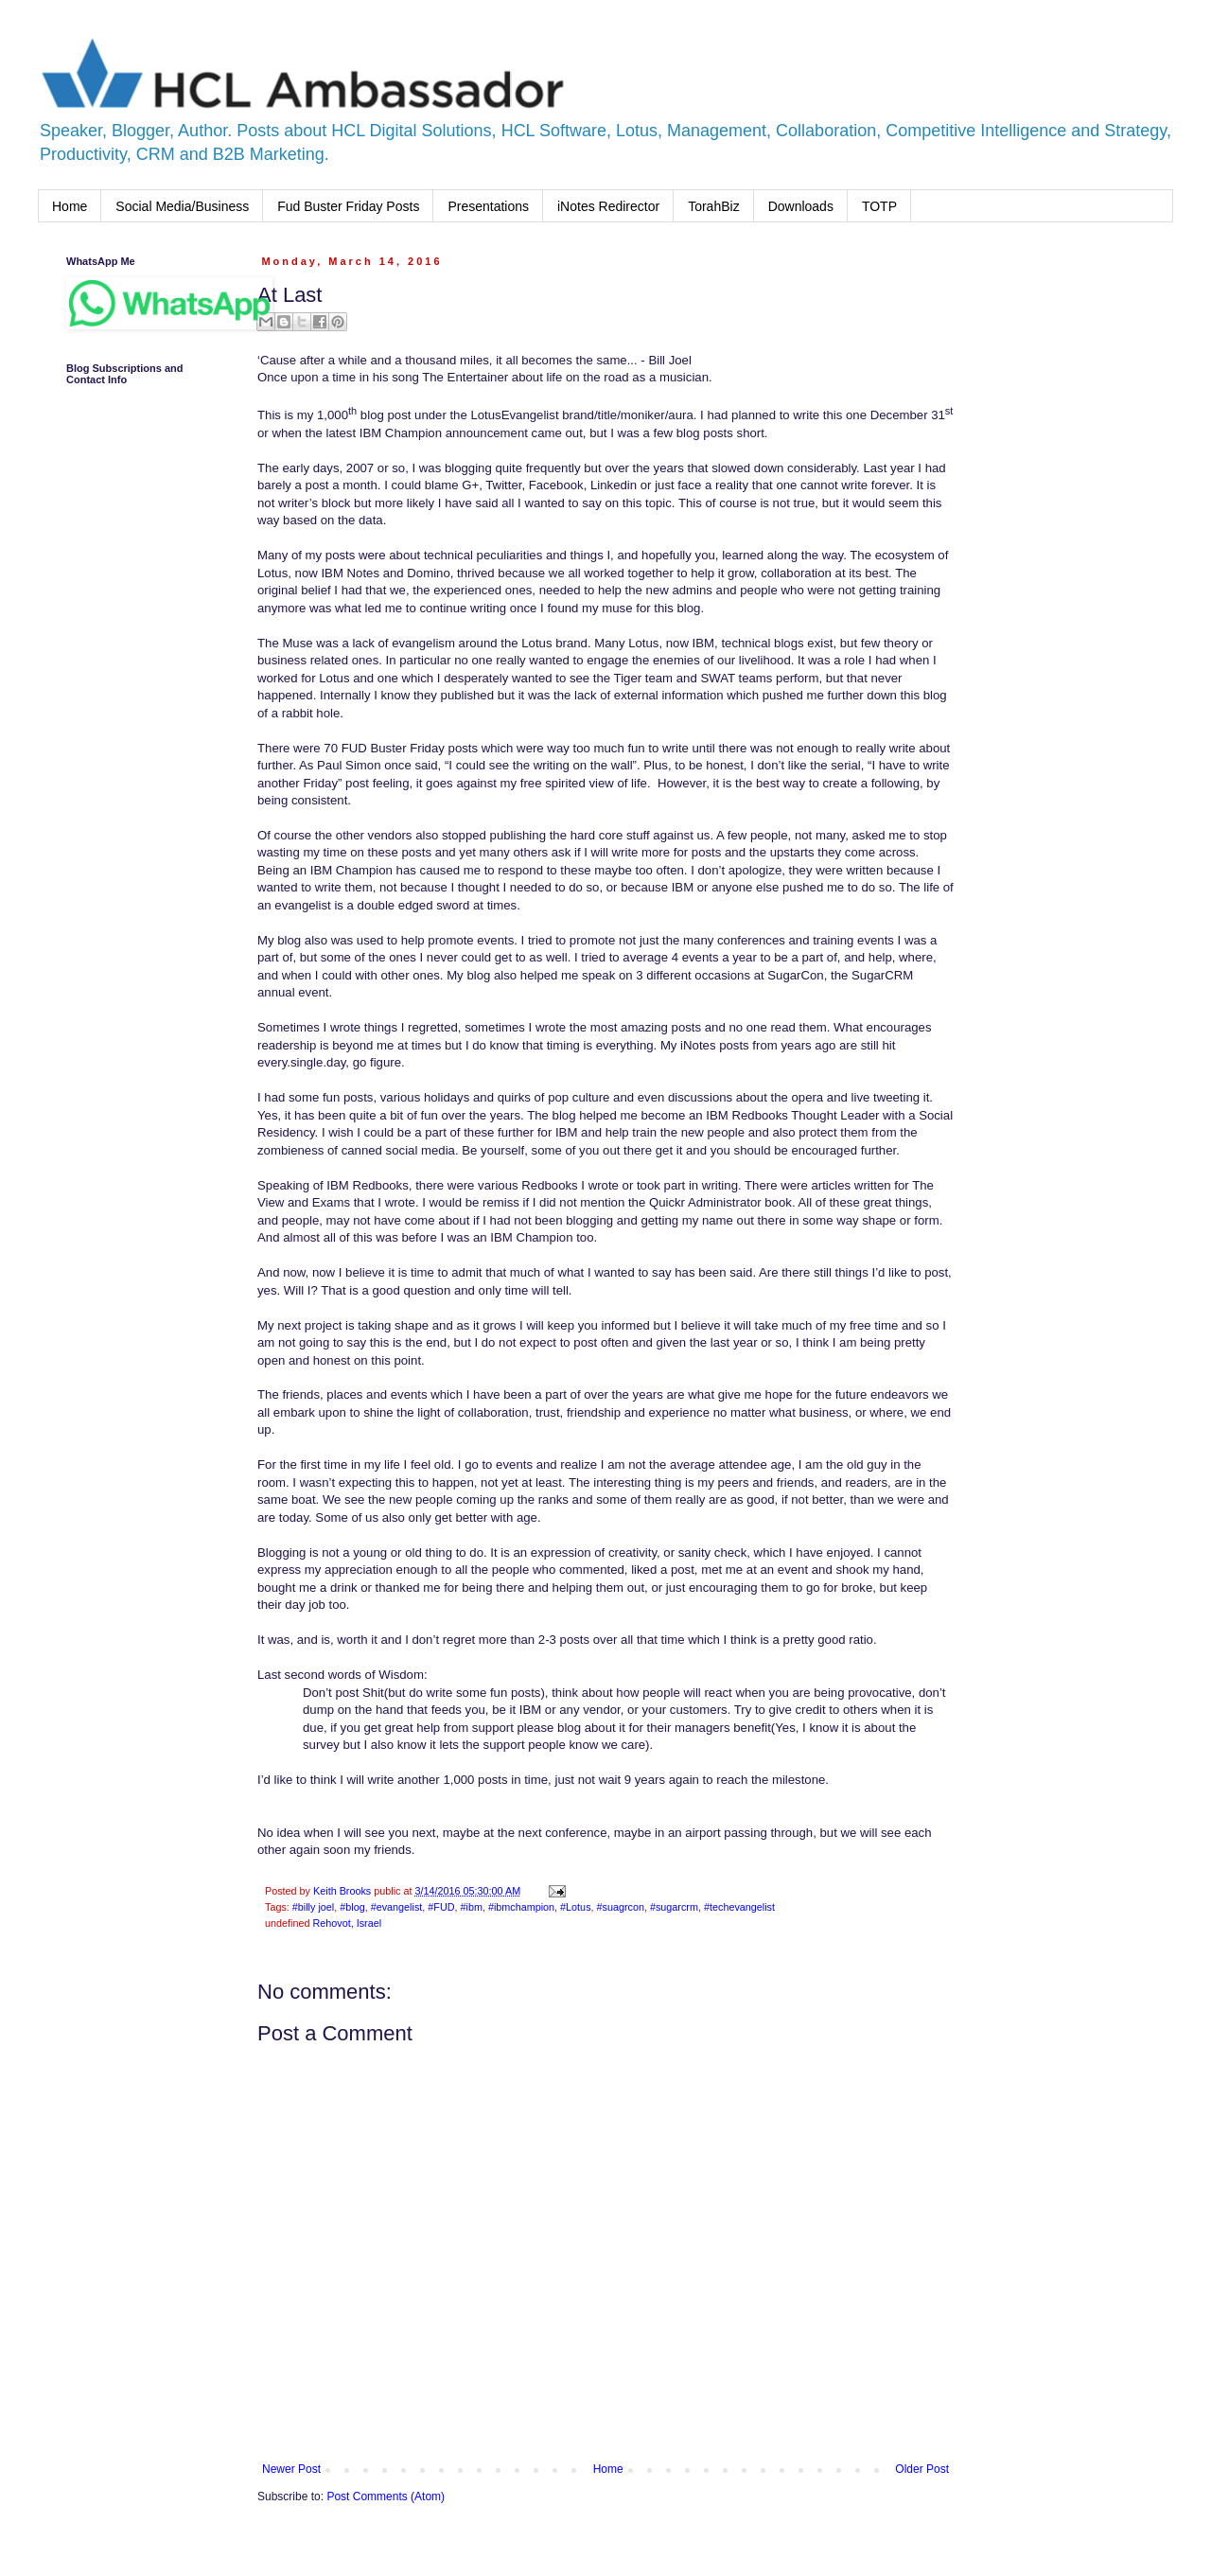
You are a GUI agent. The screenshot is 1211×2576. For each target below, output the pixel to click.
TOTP (879, 206)
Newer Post (291, 2469)
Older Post (922, 2469)
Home (69, 206)
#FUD (441, 1907)
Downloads (801, 206)
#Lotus (575, 1907)
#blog (352, 1907)
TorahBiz (713, 206)
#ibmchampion (521, 1907)
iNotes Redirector (608, 206)
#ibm (471, 1907)
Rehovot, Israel (346, 1923)
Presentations (488, 206)
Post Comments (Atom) (385, 2496)
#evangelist (397, 1907)
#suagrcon (620, 1907)
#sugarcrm (674, 1907)
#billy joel (313, 1907)
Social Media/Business (182, 206)
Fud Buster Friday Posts (348, 206)
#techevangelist (739, 1907)
